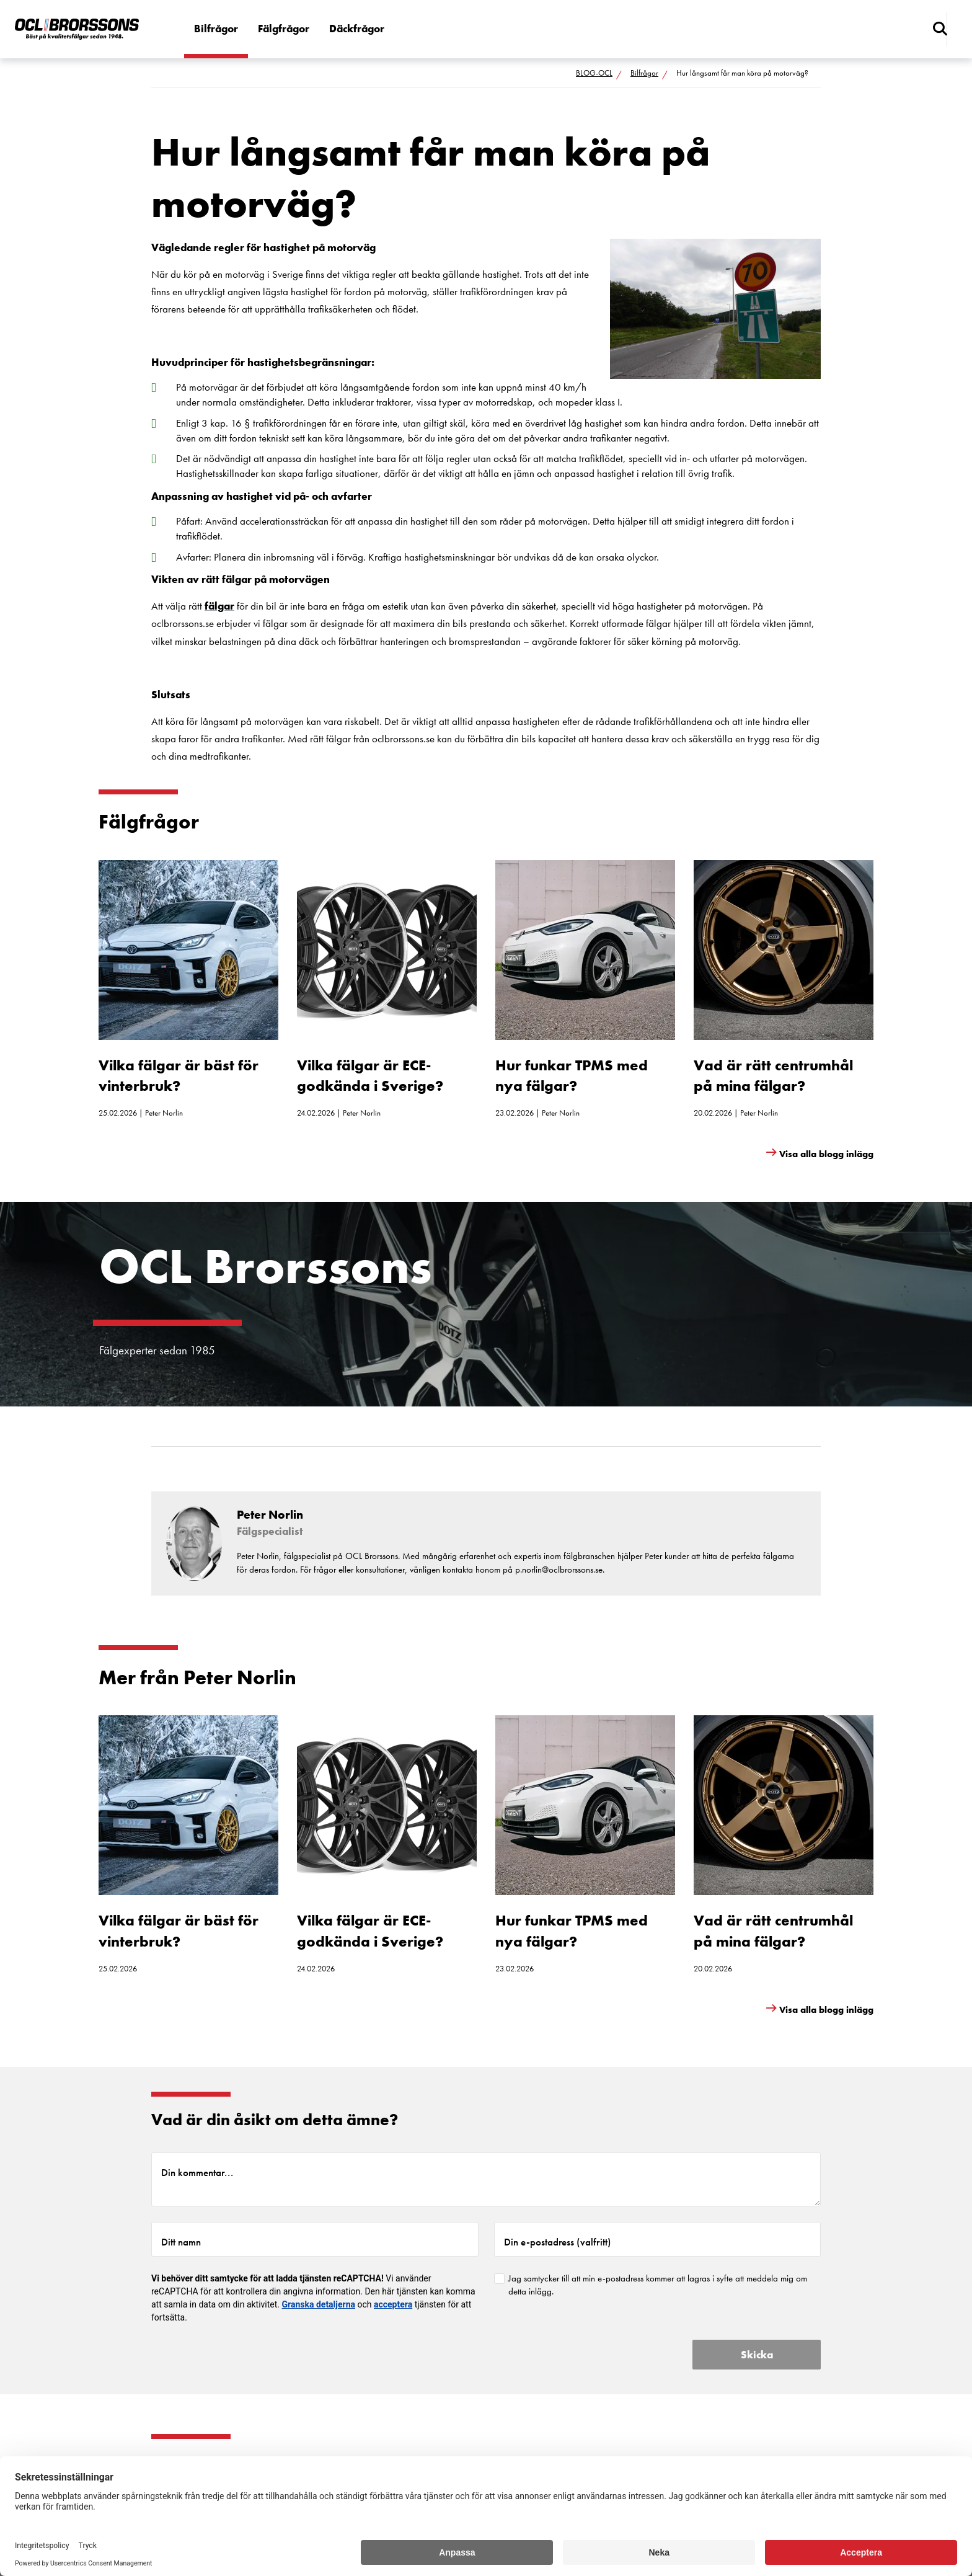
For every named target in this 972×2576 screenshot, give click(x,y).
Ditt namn (181, 2242)
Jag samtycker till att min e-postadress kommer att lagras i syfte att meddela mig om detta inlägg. (657, 2285)
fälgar (219, 606)
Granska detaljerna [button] (318, 2304)
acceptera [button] (393, 2304)
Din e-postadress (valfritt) (557, 2242)
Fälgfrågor (283, 28)
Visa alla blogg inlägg (826, 1154)
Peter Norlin (164, 1113)
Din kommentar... (197, 2172)
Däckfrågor (356, 28)
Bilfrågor (216, 28)
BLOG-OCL (594, 73)
